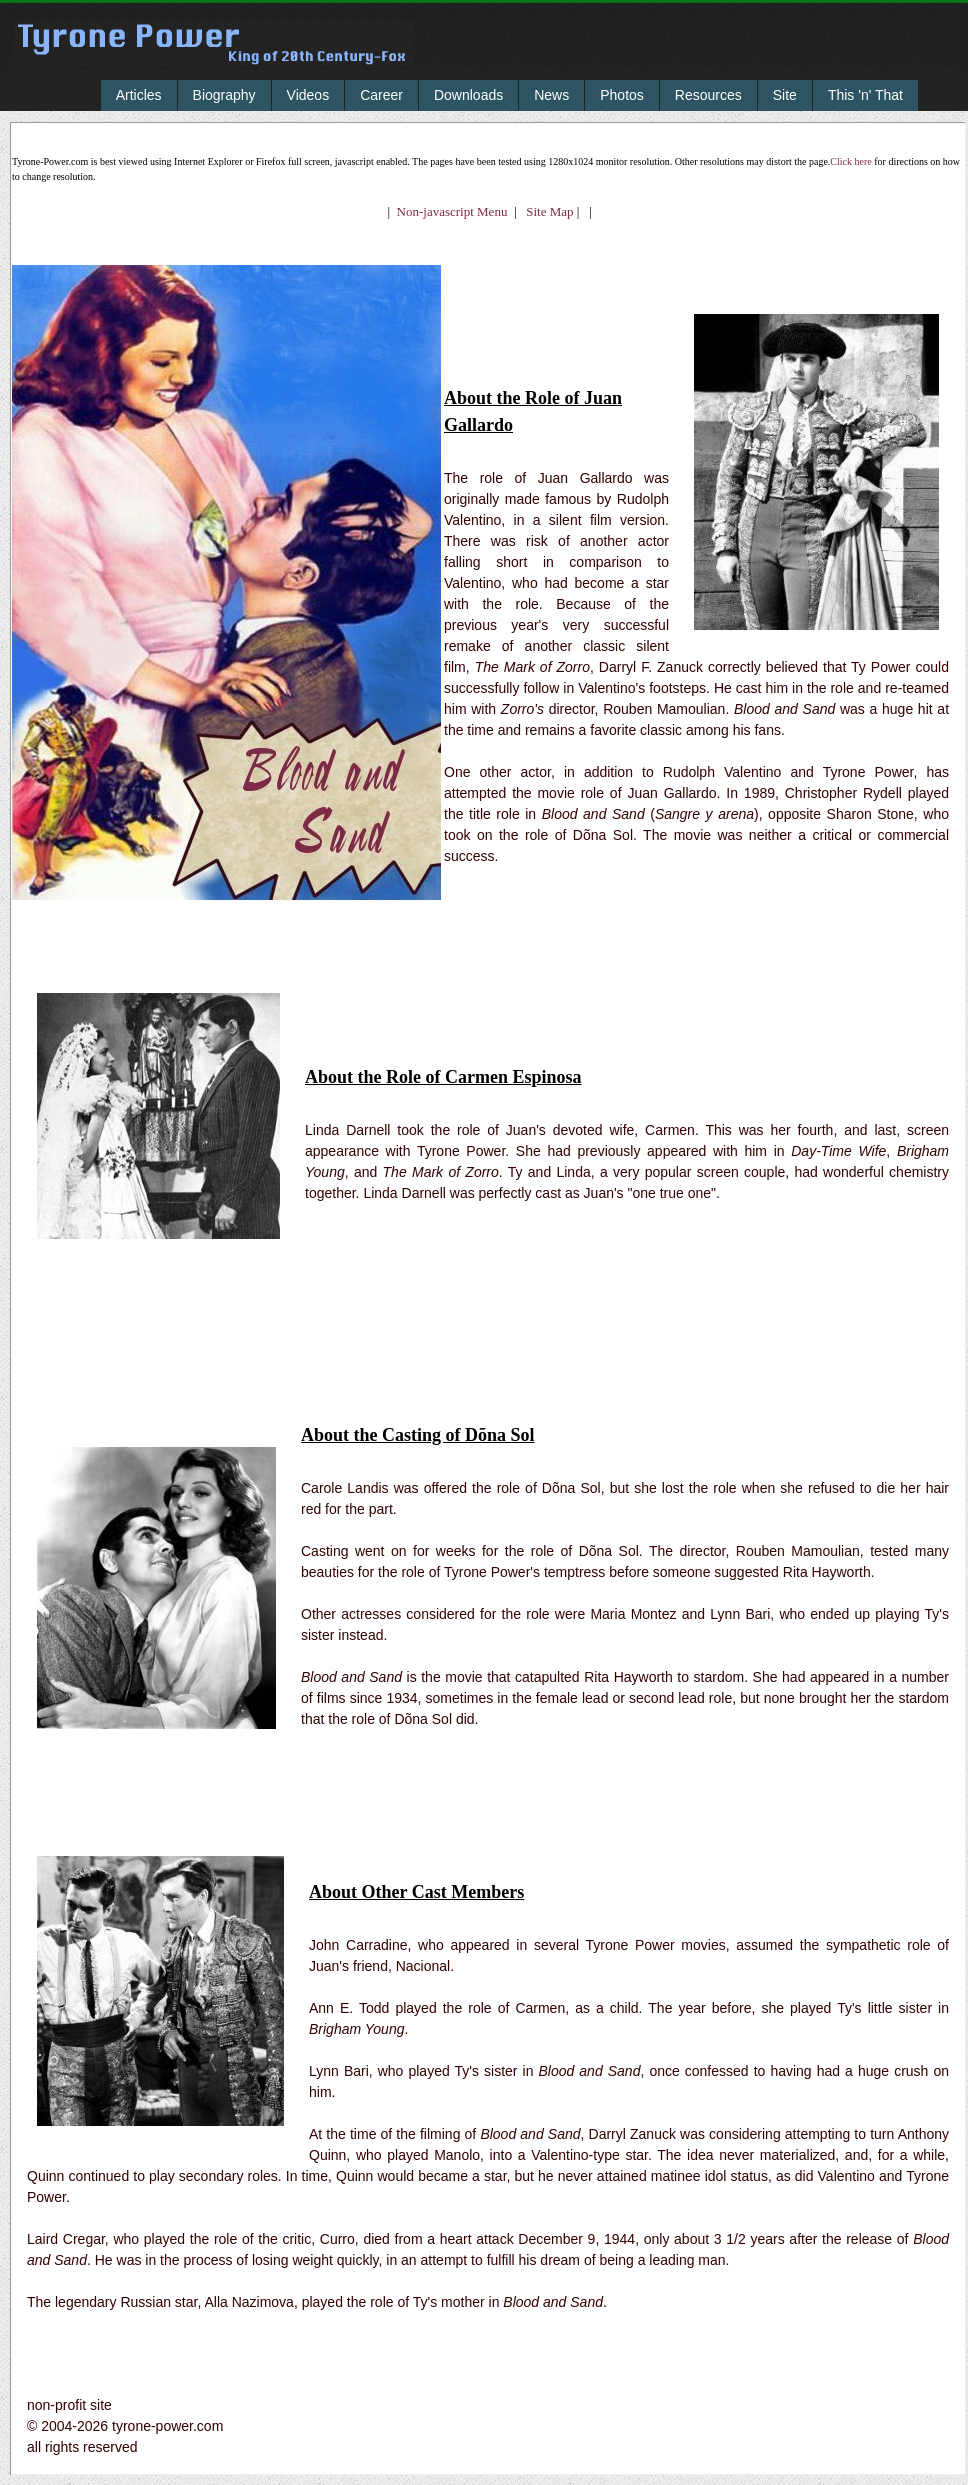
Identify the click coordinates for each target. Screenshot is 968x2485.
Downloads (468, 95)
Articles (139, 95)
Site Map (545, 211)
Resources (708, 95)
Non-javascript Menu (452, 211)
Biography (224, 95)
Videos (308, 95)
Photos (622, 95)
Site (785, 95)
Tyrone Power (214, 56)
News (551, 95)
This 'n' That (865, 95)
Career (381, 95)
